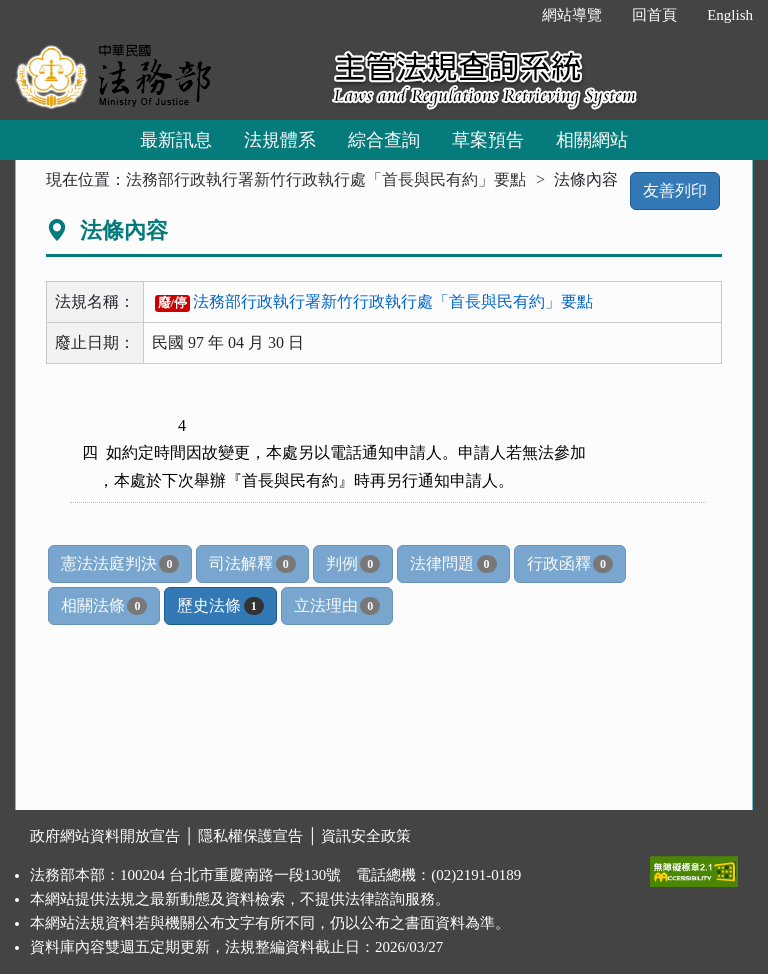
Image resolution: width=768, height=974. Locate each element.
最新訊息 (176, 140)
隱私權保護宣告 (250, 836)
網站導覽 (572, 15)
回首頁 (654, 15)
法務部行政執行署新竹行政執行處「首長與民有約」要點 (326, 179)
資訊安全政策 (366, 836)
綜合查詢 (384, 140)
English (730, 15)
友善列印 (675, 190)
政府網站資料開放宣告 (105, 836)
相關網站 (592, 140)
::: (506, 15)
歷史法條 (220, 606)
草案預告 (488, 140)
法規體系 (280, 140)
